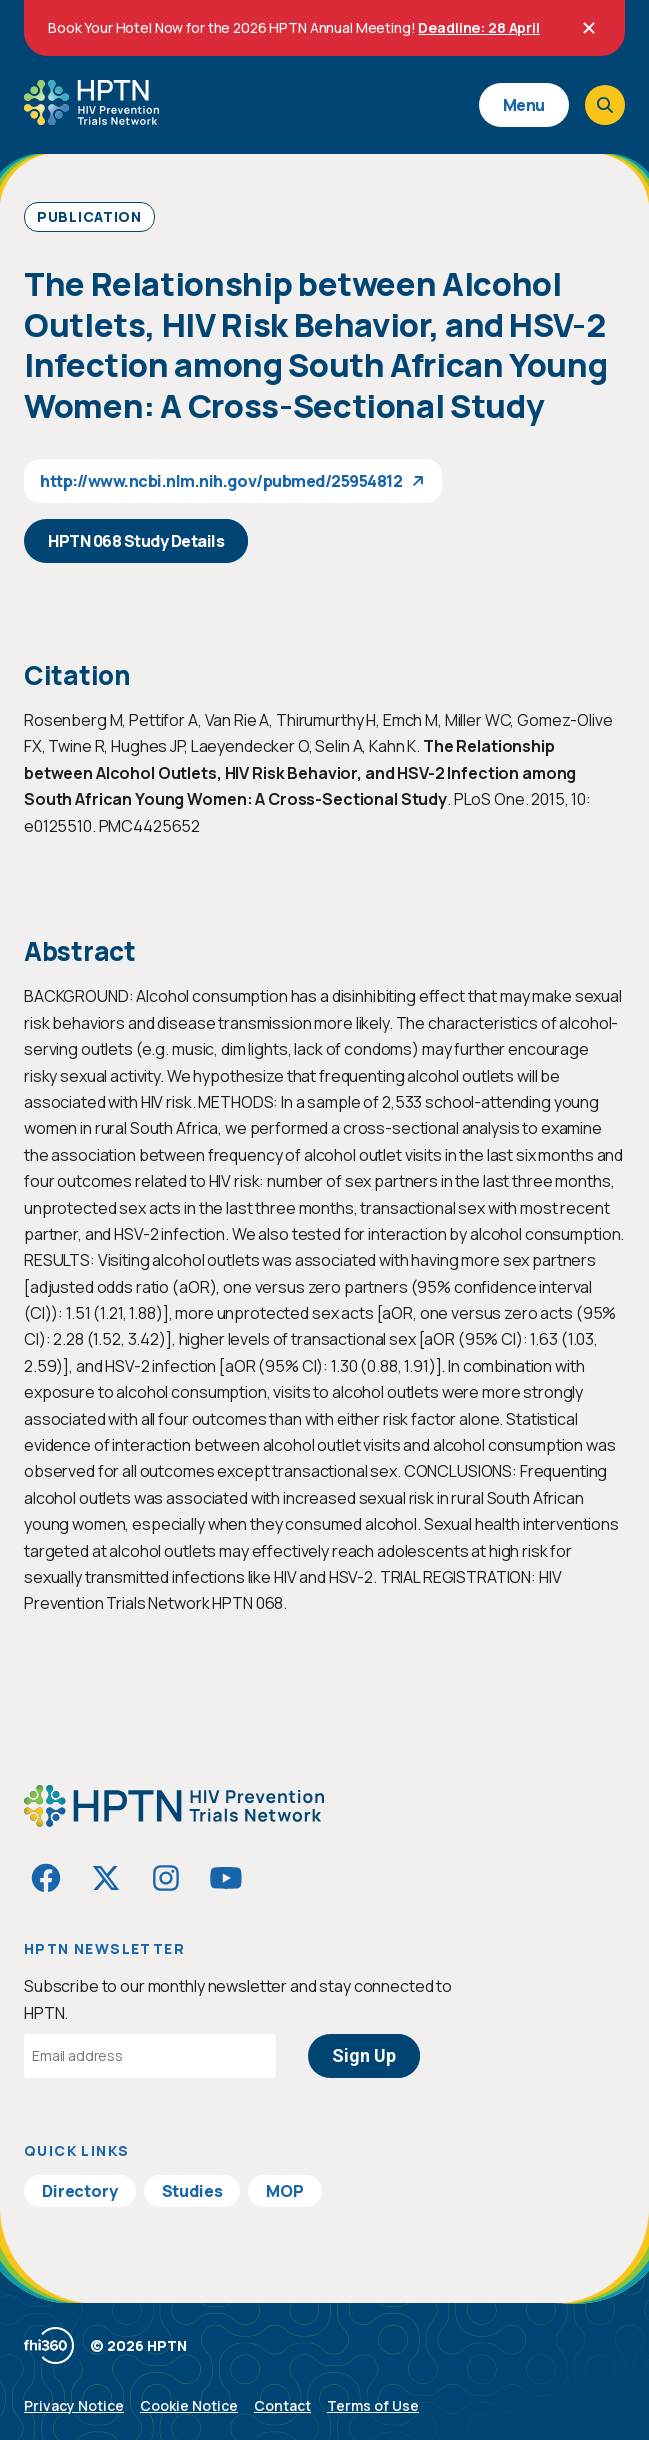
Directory (80, 2191)
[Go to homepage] (91, 118)
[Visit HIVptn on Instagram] (166, 1878)
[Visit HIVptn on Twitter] (106, 1878)
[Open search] (605, 105)
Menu (524, 105)
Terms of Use (373, 2405)
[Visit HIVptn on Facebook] (46, 1878)
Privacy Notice (74, 2405)
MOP (285, 2191)
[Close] (589, 28)
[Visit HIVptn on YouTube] (226, 1878)
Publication (89, 216)
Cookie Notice (189, 2405)
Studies (192, 2191)
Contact (282, 2405)
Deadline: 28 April (478, 27)
